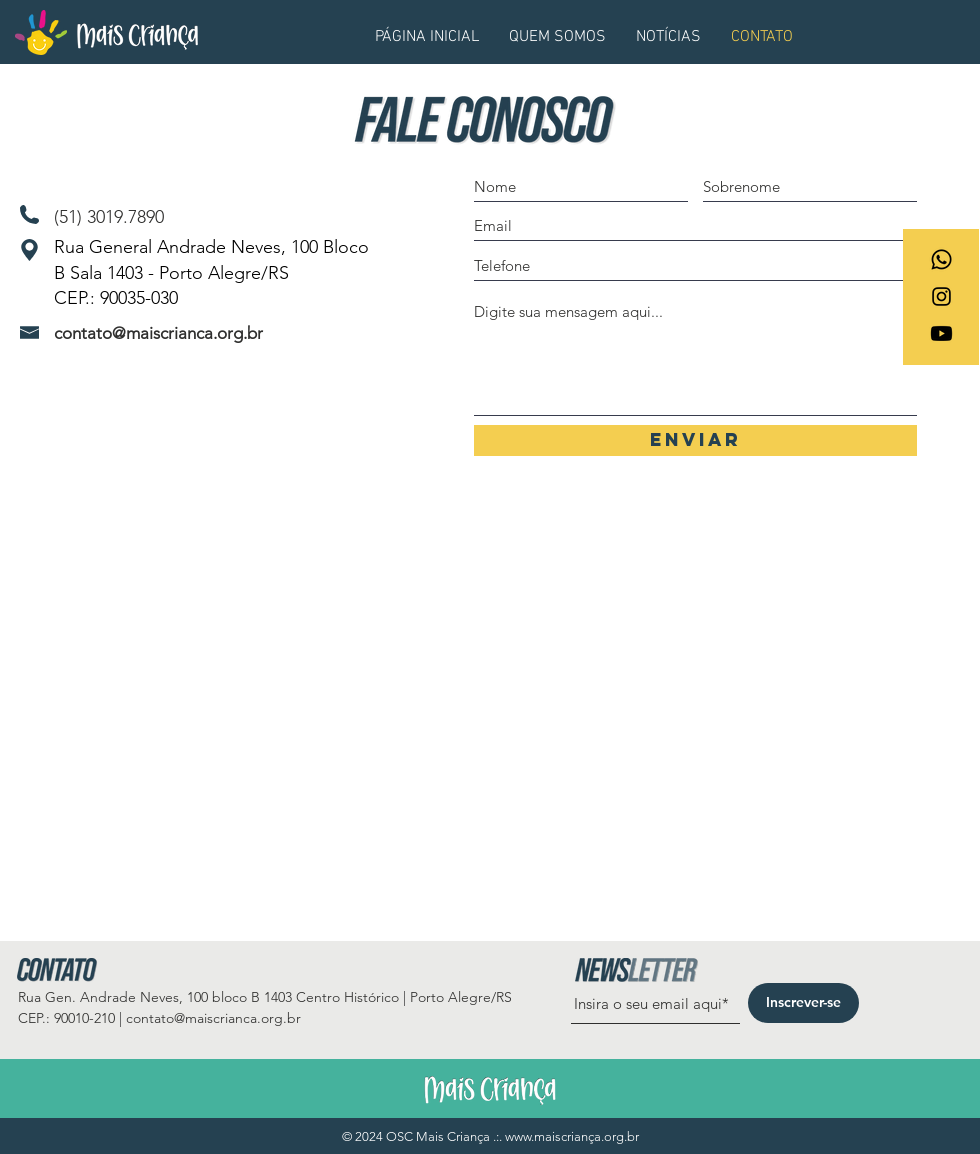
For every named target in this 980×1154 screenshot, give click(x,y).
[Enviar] (695, 440)
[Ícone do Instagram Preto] (941, 296)
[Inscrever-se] (803, 1003)
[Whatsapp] (941, 259)
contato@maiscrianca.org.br (158, 333)
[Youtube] (941, 333)
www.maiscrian (546, 1136)
